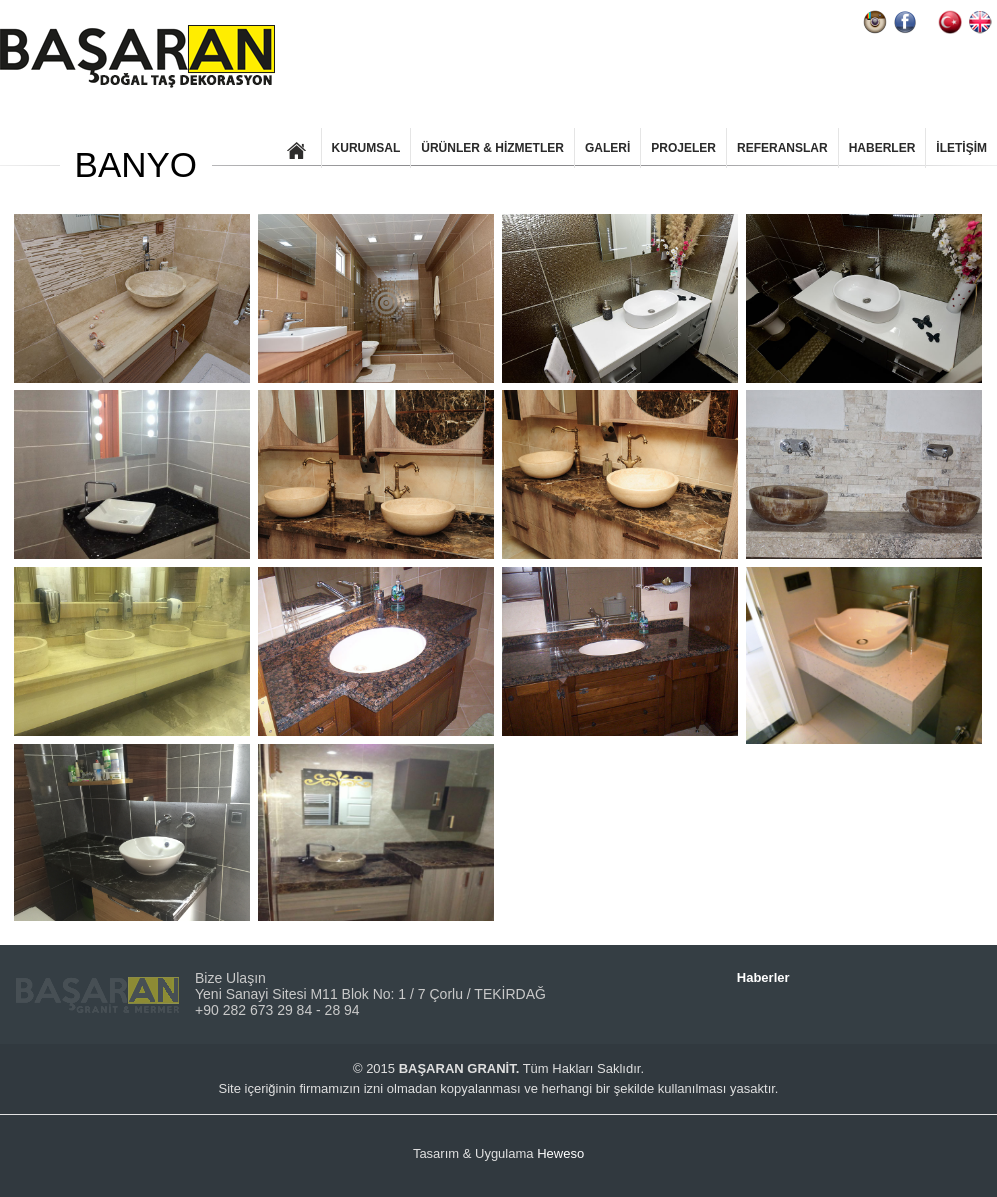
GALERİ (607, 148)
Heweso (560, 1153)
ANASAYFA (296, 148)
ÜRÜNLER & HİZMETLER (492, 148)
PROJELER (683, 148)
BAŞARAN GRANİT (137, 56)
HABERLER (882, 148)
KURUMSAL (366, 148)
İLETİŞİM (961, 148)
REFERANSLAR (782, 148)
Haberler (763, 977)
